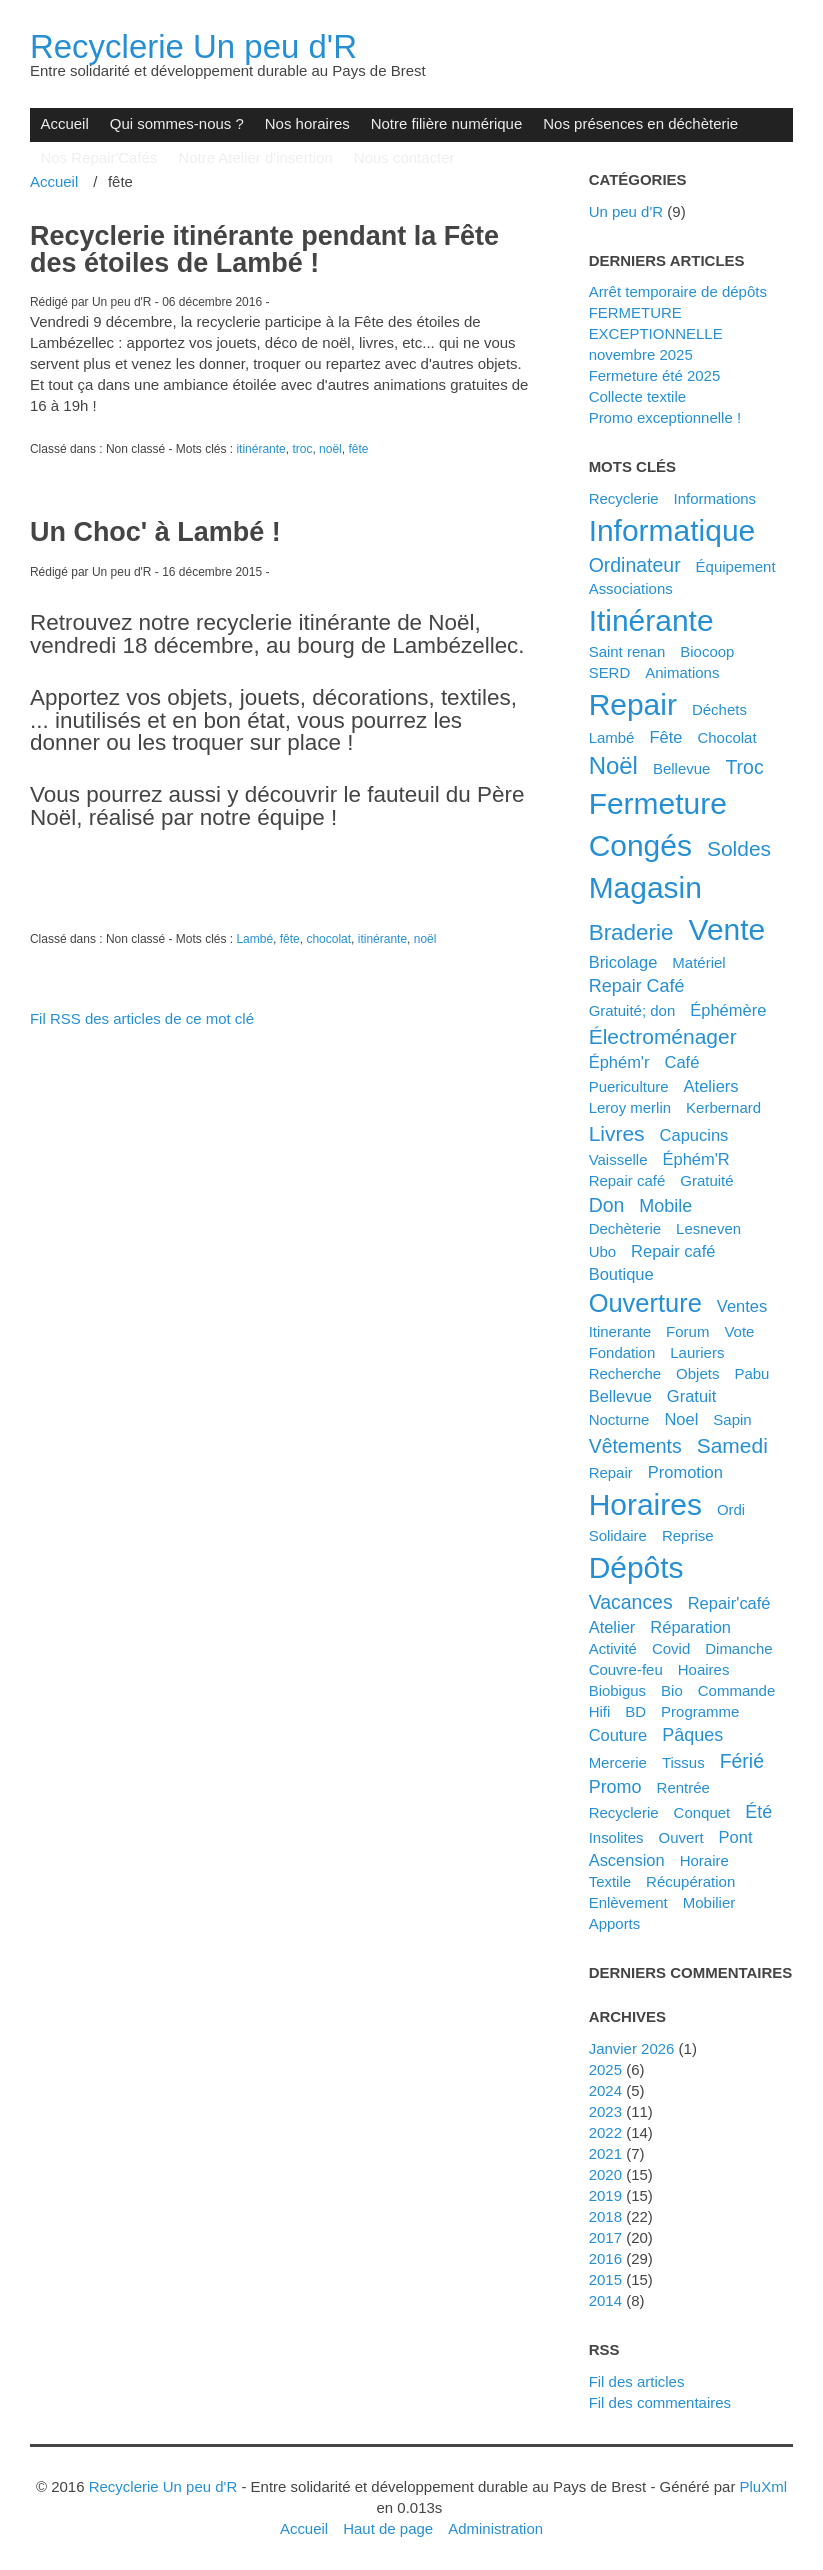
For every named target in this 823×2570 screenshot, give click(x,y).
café (681, 1062)
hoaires (704, 1669)
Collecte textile (637, 396)
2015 (605, 2279)
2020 (605, 2174)
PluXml (763, 2486)
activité (613, 1648)
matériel (698, 962)
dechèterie (625, 1228)
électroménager (663, 1036)
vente (727, 929)
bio (672, 1690)
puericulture (629, 1086)
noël (330, 449)
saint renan (627, 651)
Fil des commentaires (660, 2402)
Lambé (254, 939)
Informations (715, 498)
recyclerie (624, 1812)
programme (700, 1711)
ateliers (711, 1086)
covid (671, 1648)
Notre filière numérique (447, 123)
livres (617, 1133)
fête (358, 449)
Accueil (64, 123)
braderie (631, 932)
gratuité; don (632, 1010)
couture (618, 1735)
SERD (610, 672)
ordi (731, 1509)
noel (681, 1419)
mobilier (709, 1902)
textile (610, 1881)
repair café (673, 1251)
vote (739, 1331)
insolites (616, 1837)
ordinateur (635, 565)
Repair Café (637, 986)
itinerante (620, 1331)
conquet (702, 1812)
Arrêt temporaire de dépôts (678, 291)
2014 (605, 2300)
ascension (627, 1860)
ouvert (681, 1837)
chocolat (328, 939)
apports (615, 1923)
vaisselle (618, 1159)
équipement (736, 566)
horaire (704, 1860)
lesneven (708, 1228)
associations (631, 588)
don (607, 1205)
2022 (605, 2132)
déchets (719, 709)
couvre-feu (626, 1669)
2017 (605, 2237)
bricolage (623, 962)
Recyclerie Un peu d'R (193, 46)
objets (697, 1373)
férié (742, 1761)
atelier (612, 1627)
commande (736, 1690)
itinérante (260, 449)
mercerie (618, 1762)
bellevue (620, 1396)
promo (615, 1787)
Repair (611, 1472)
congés (640, 845)
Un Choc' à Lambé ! (155, 532)
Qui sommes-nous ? (177, 123)
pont (736, 1837)
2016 (605, 2258)
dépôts (636, 1567)
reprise (688, 1535)
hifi (600, 1711)
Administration (495, 2528)
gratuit (691, 1396)
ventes (742, 1306)
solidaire (618, 1535)
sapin (732, 1419)
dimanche (738, 1648)
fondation (622, 1352)
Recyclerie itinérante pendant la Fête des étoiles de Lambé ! (264, 249)
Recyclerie (624, 498)
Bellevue (682, 768)
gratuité (706, 1180)
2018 (605, 2216)
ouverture (645, 1303)
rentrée (683, 1787)
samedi (732, 1445)
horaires (645, 1504)
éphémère (728, 1010)
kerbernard (723, 1107)
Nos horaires (307, 123)
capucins (694, 1135)
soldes (739, 848)
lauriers (697, 1352)
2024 (605, 2090)
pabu (751, 1373)
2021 (605, 2153)
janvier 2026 (632, 2048)
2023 (605, 2111)
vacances (631, 1602)
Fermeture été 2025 (655, 375)
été (758, 1812)
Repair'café (729, 1603)
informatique (672, 530)
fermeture (658, 803)
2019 (605, 2195)
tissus (683, 1762)
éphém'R (695, 1159)
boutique (621, 1274)
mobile (665, 1206)
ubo (603, 1251)
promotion (685, 1472)
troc (302, 449)
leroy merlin (630, 1107)
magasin (645, 887)
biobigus (618, 1690)
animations (682, 672)
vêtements (635, 1446)
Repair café (627, 1180)
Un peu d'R (626, 211)
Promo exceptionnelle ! (665, 417)
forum (687, 1331)
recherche (625, 1373)
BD (635, 1711)
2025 (605, 2069)
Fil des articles (637, 2381)
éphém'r (619, 1062)
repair (633, 704)
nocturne (619, 1419)
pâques (692, 1735)
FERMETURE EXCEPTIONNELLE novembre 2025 (656, 333)
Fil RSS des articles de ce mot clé (142, 1018)
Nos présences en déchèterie (640, 123)
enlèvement (628, 1902)
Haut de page (388, 2528)
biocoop (707, 651)
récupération (690, 1881)
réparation (690, 1627)
